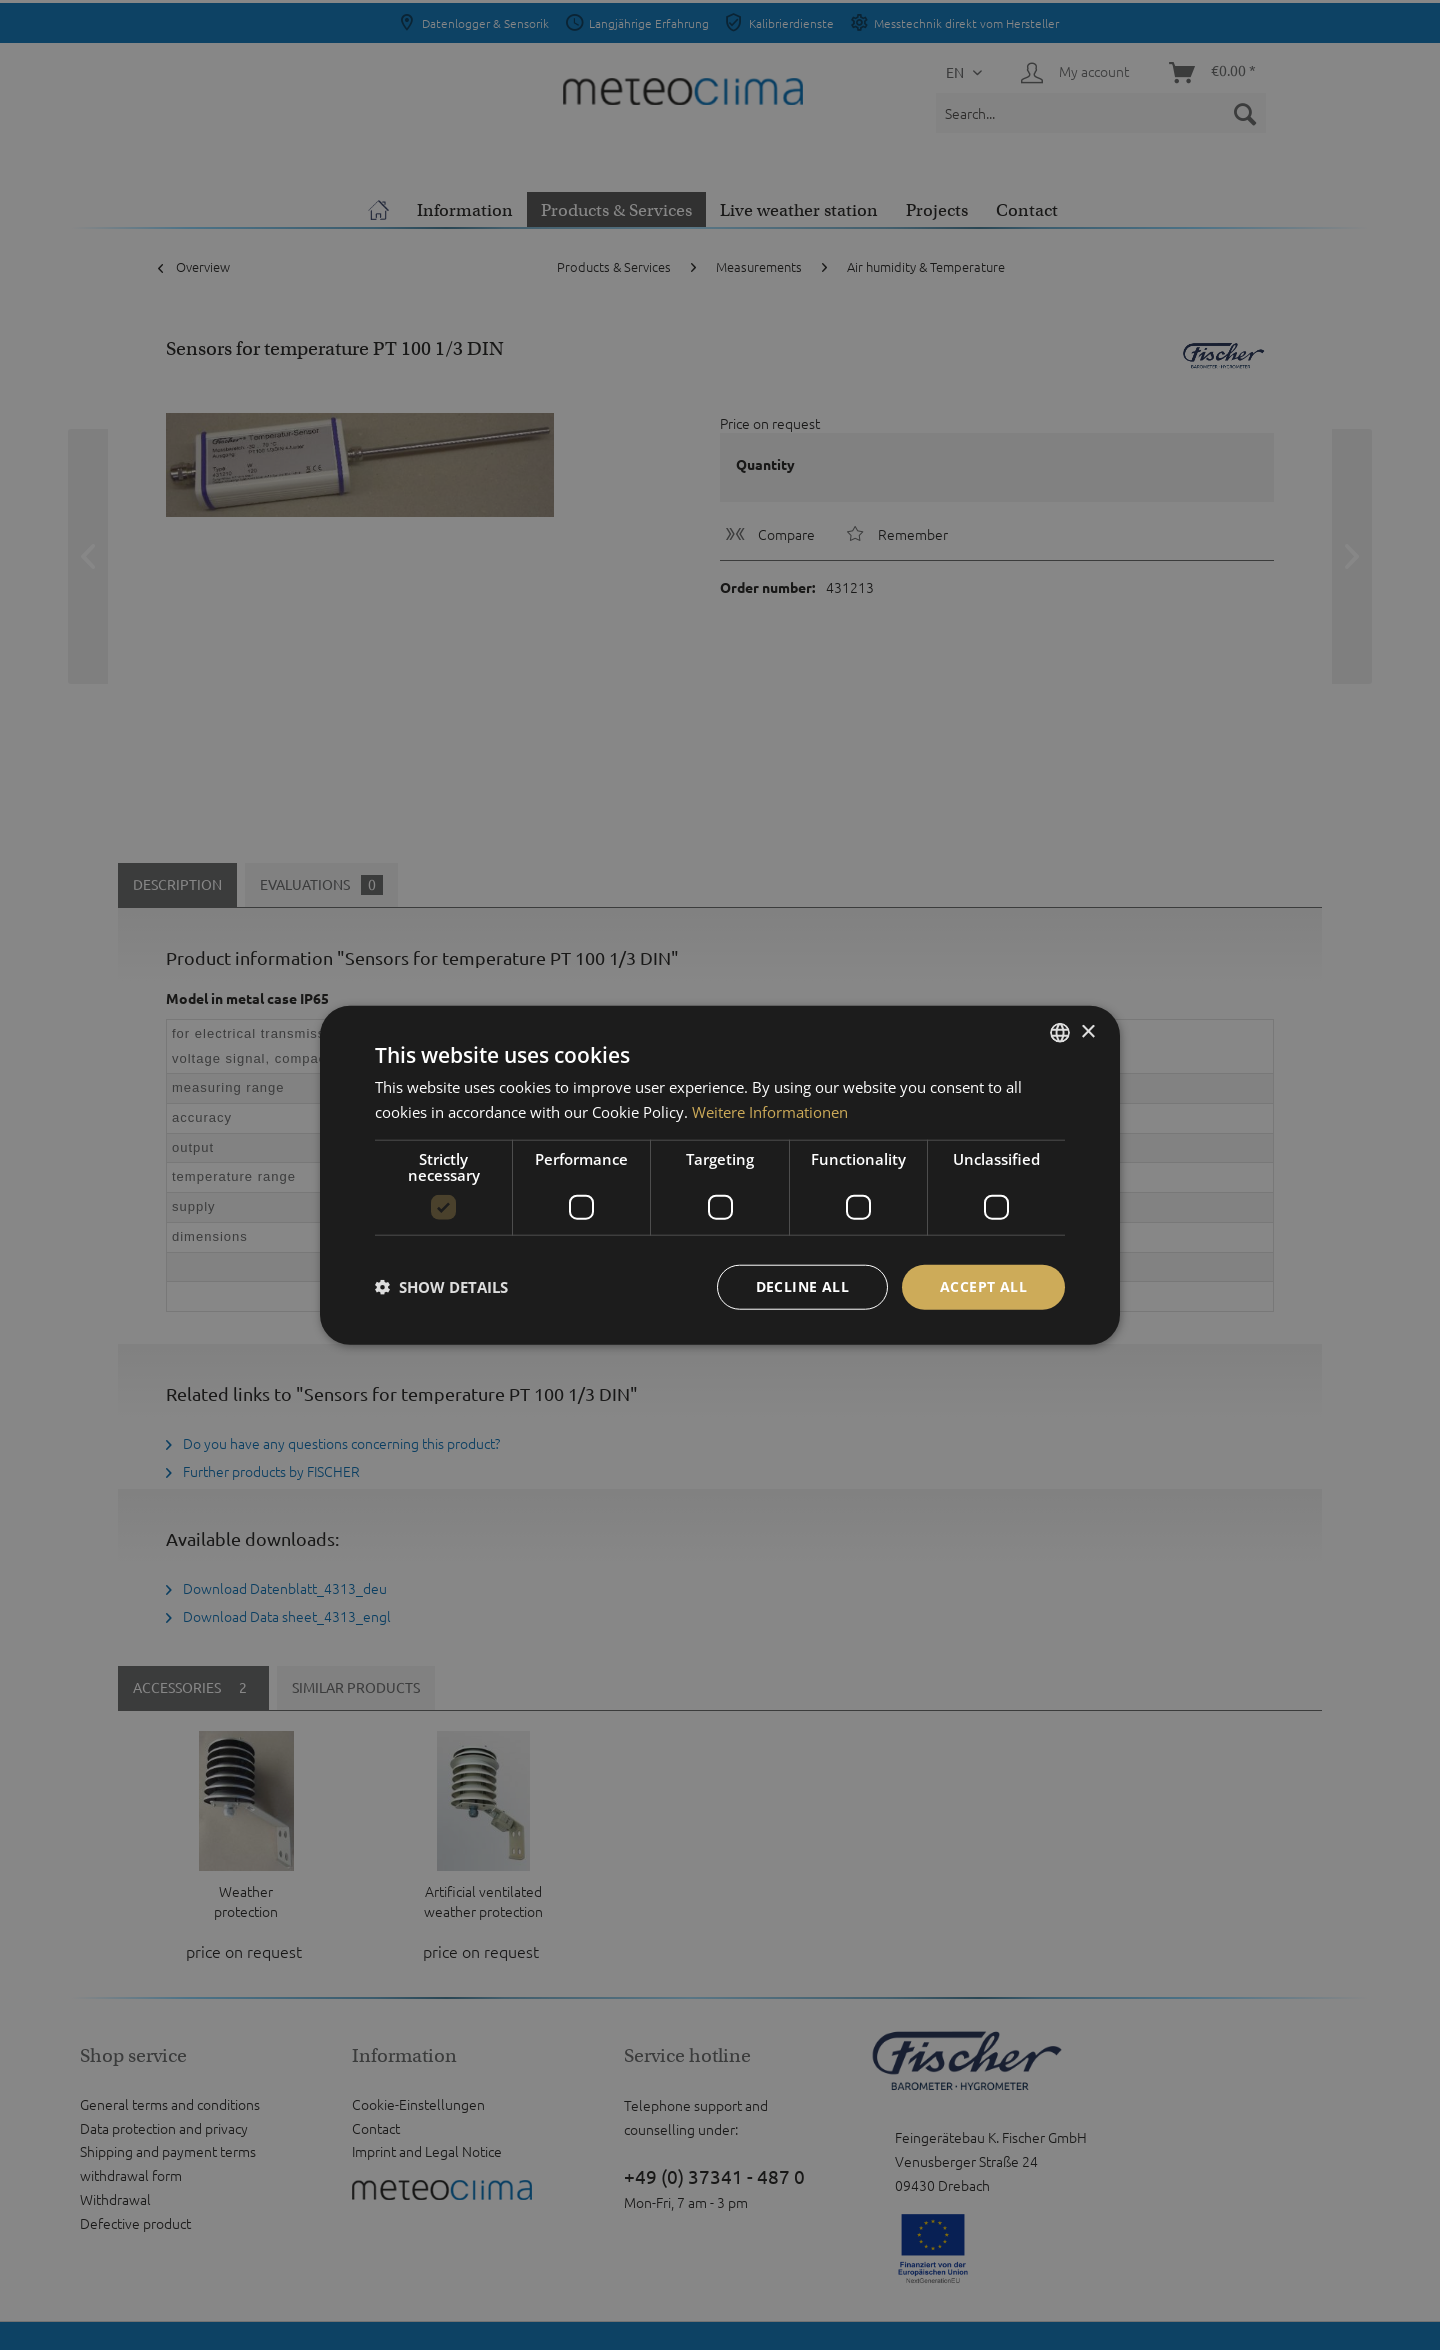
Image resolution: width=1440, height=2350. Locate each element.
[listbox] (1060, 1033)
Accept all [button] (983, 1286)
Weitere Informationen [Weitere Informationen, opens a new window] (770, 1112)
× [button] (1087, 1031)
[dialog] (720, 1175)
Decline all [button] (802, 1286)
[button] (441, 1287)
